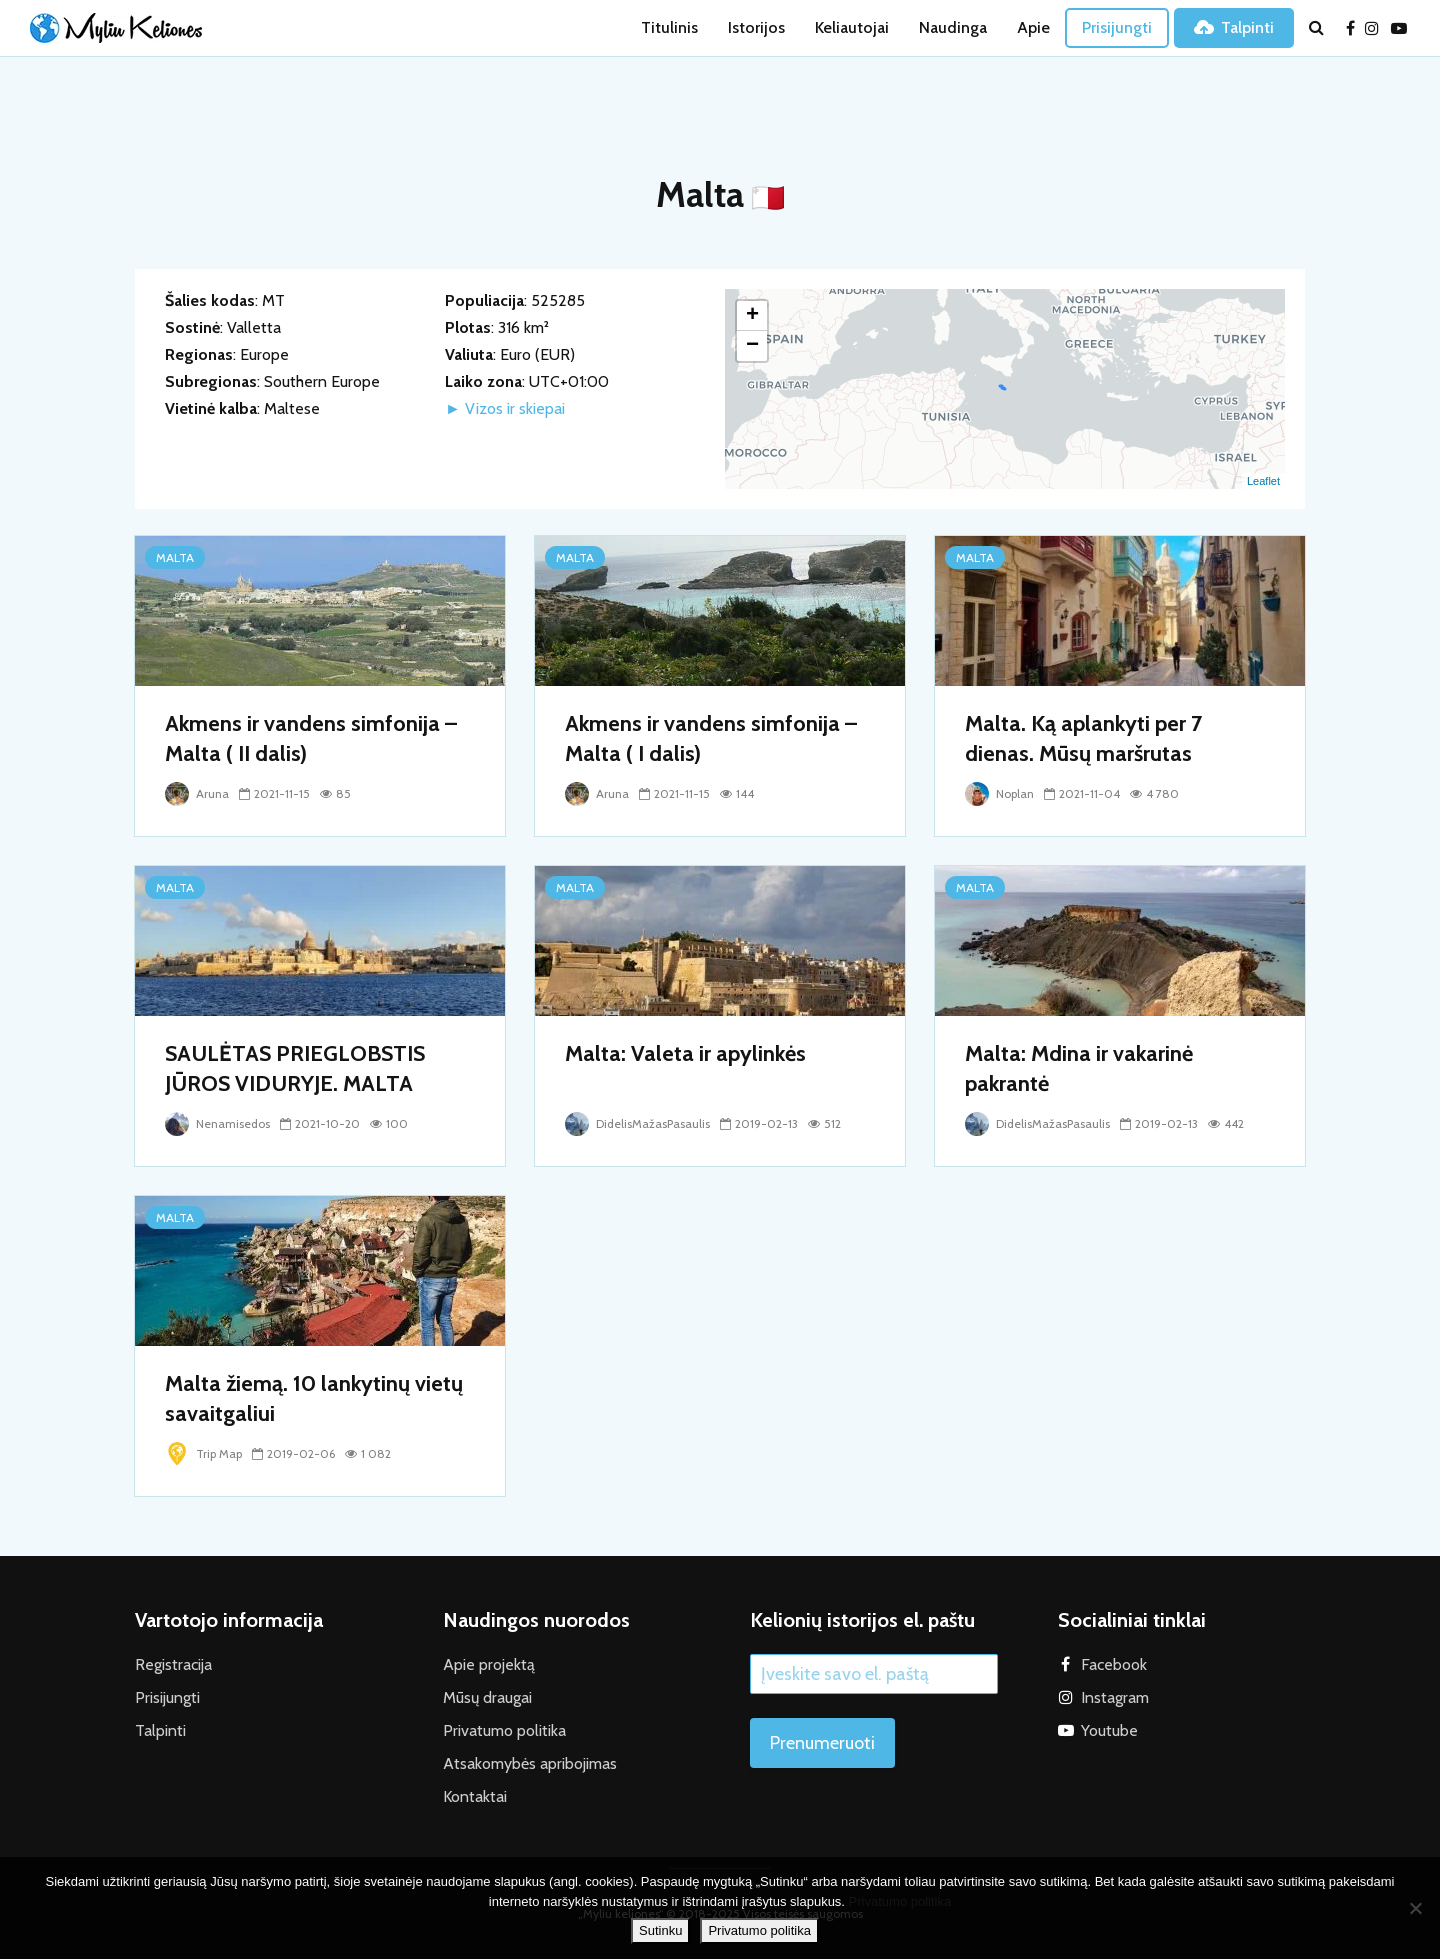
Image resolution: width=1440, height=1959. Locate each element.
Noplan (999, 793)
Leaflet (1263, 481)
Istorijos (756, 27)
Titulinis (669, 27)
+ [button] (752, 316)
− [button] (752, 346)
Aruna (197, 793)
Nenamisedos (217, 1123)
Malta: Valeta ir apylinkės (685, 1053)
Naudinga (953, 27)
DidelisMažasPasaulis (637, 1123)
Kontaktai (475, 1796)
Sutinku (660, 1930)
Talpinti (1234, 27)
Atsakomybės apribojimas (530, 1763)
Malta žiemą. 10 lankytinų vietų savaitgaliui (314, 1398)
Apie (1033, 27)
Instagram (1115, 1697)
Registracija (173, 1664)
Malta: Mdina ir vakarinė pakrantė (1079, 1068)
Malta (175, 557)
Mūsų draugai (487, 1697)
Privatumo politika (504, 1730)
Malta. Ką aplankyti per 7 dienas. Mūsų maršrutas (1083, 738)
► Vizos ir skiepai (505, 408)
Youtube (1109, 1730)
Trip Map (203, 1453)
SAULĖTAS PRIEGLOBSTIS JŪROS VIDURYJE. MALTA (295, 1068)
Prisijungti (1117, 27)
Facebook (1114, 1664)
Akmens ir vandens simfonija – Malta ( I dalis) (711, 738)
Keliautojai (852, 27)
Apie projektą (489, 1664)
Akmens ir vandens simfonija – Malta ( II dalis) (311, 738)
